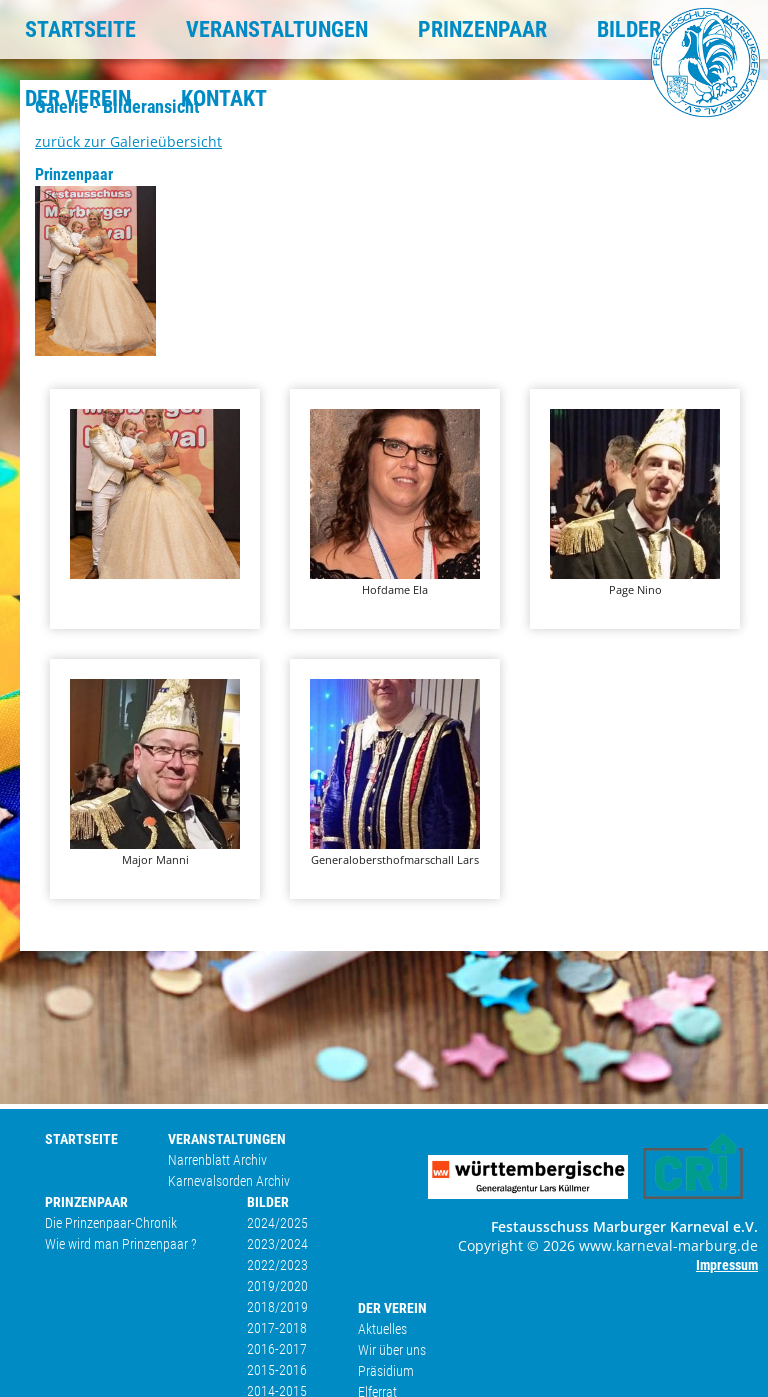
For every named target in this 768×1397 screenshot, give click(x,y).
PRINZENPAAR (482, 29)
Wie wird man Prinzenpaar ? (121, 1244)
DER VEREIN (78, 98)
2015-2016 (277, 1370)
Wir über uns (392, 1350)
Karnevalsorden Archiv (229, 1181)
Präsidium (386, 1371)
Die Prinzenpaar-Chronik (111, 1223)
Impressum (727, 1265)
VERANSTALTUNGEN (277, 29)
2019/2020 (277, 1286)
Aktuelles (382, 1329)
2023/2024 (277, 1244)
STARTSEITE (80, 29)
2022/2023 (277, 1265)
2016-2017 (277, 1349)
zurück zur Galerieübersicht (128, 141)
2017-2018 (277, 1328)
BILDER (629, 29)
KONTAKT (224, 98)
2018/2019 (277, 1307)
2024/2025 (277, 1223)
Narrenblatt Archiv (217, 1160)
